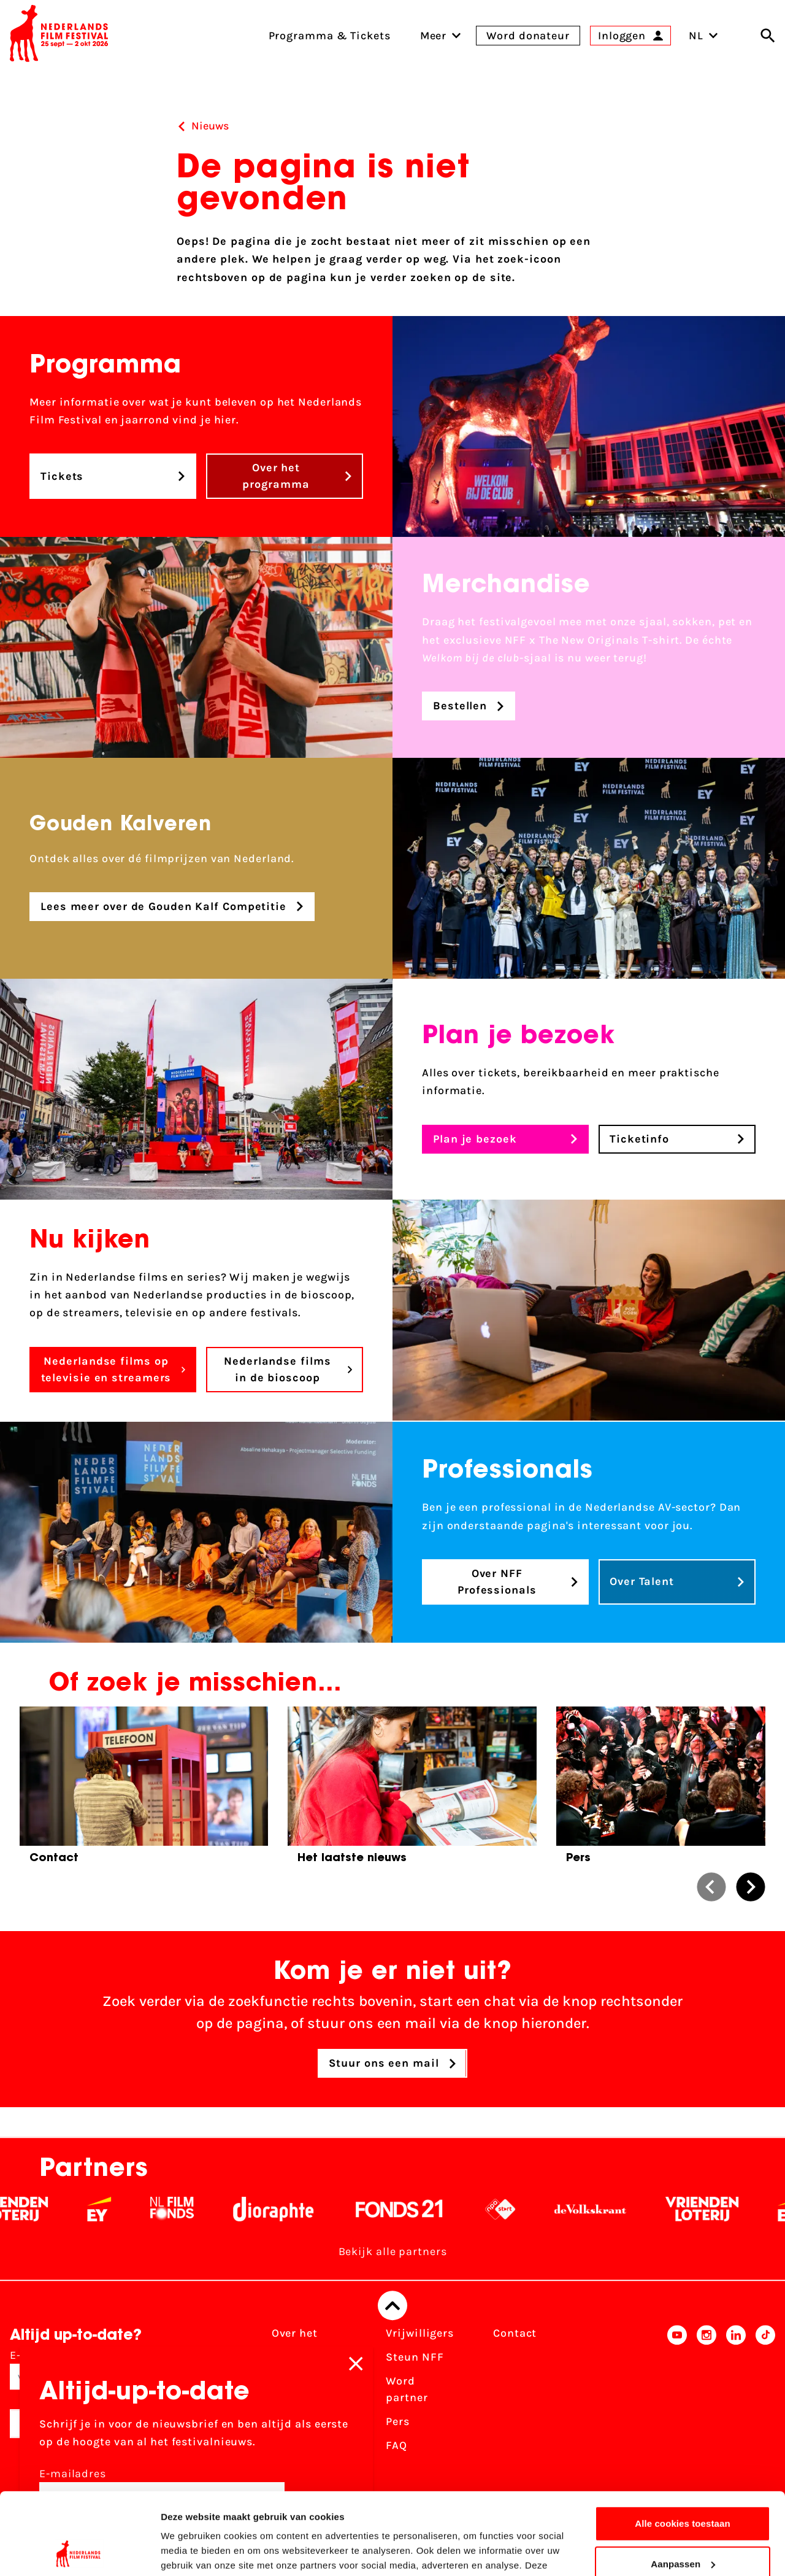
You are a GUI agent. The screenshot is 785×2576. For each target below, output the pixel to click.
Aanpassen (683, 2487)
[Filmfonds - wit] (191, 2209)
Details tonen (190, 2552)
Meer (433, 35)
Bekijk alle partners (393, 2252)
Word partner (406, 2390)
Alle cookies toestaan (682, 2447)
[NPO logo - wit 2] (520, 2209)
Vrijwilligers (420, 2333)
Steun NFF (414, 2357)
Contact (515, 2333)
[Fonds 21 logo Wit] (418, 2209)
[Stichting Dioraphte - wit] (293, 2209)
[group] (144, 1789)
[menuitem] (433, 35)
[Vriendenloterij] (721, 2209)
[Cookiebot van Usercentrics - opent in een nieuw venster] (79, 2552)
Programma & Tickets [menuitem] (330, 35)
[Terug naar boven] (392, 2306)
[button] (711, 1887)
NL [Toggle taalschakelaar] (703, 35)
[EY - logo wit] (119, 2209)
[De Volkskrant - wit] (610, 2209)
